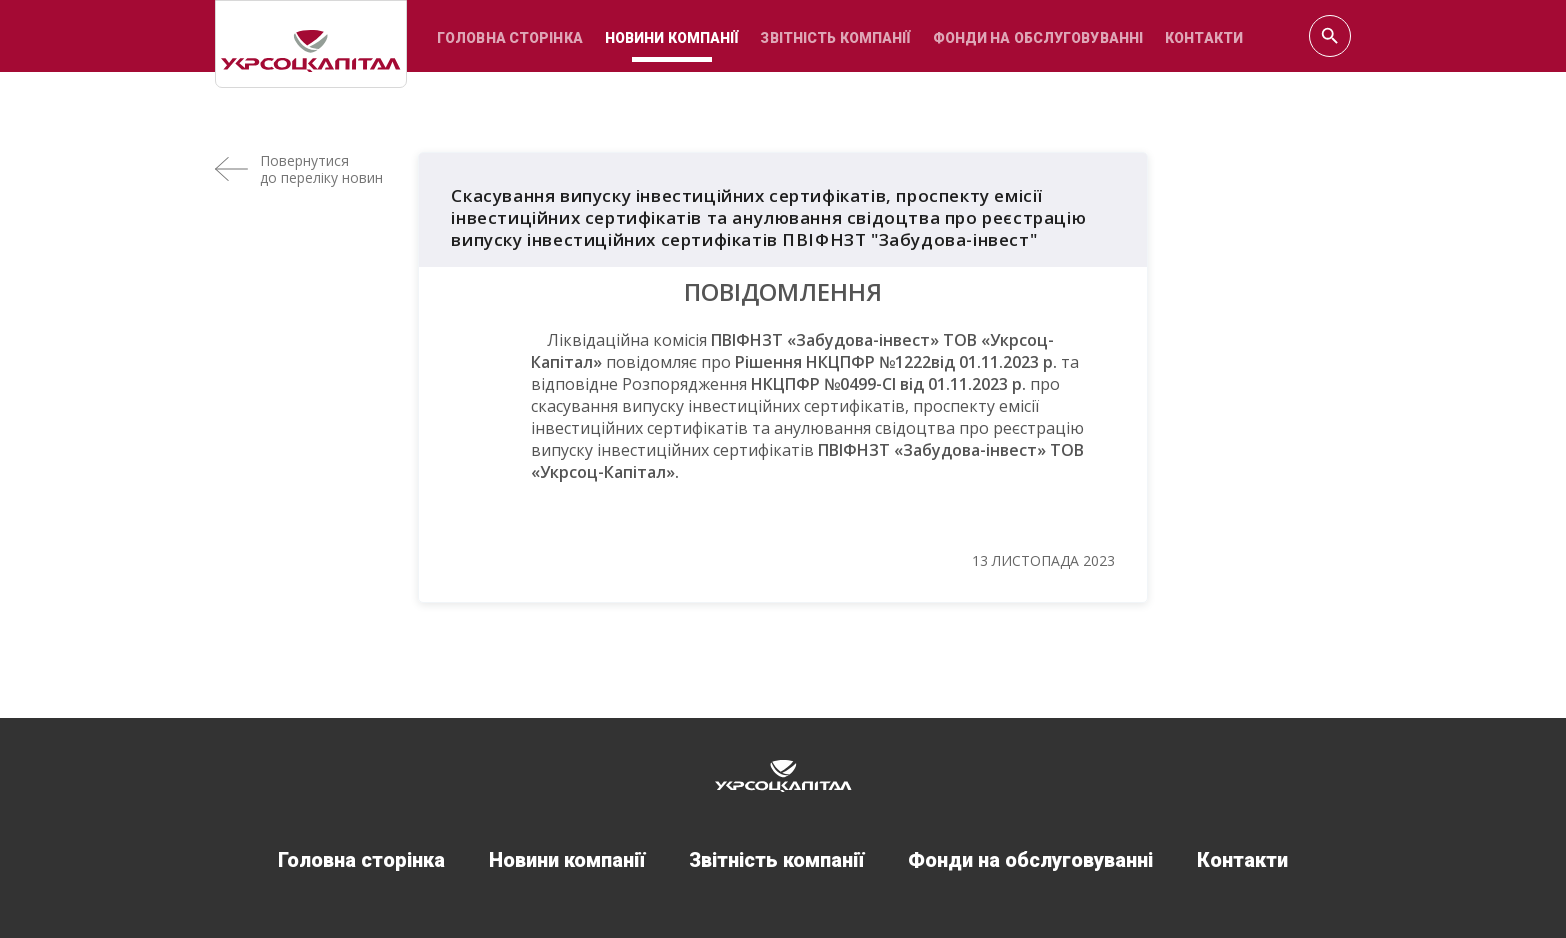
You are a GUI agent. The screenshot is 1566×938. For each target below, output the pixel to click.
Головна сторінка (510, 38)
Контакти (1204, 38)
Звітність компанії (835, 38)
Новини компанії (672, 38)
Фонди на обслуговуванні (1038, 38)
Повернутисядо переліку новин (321, 169)
